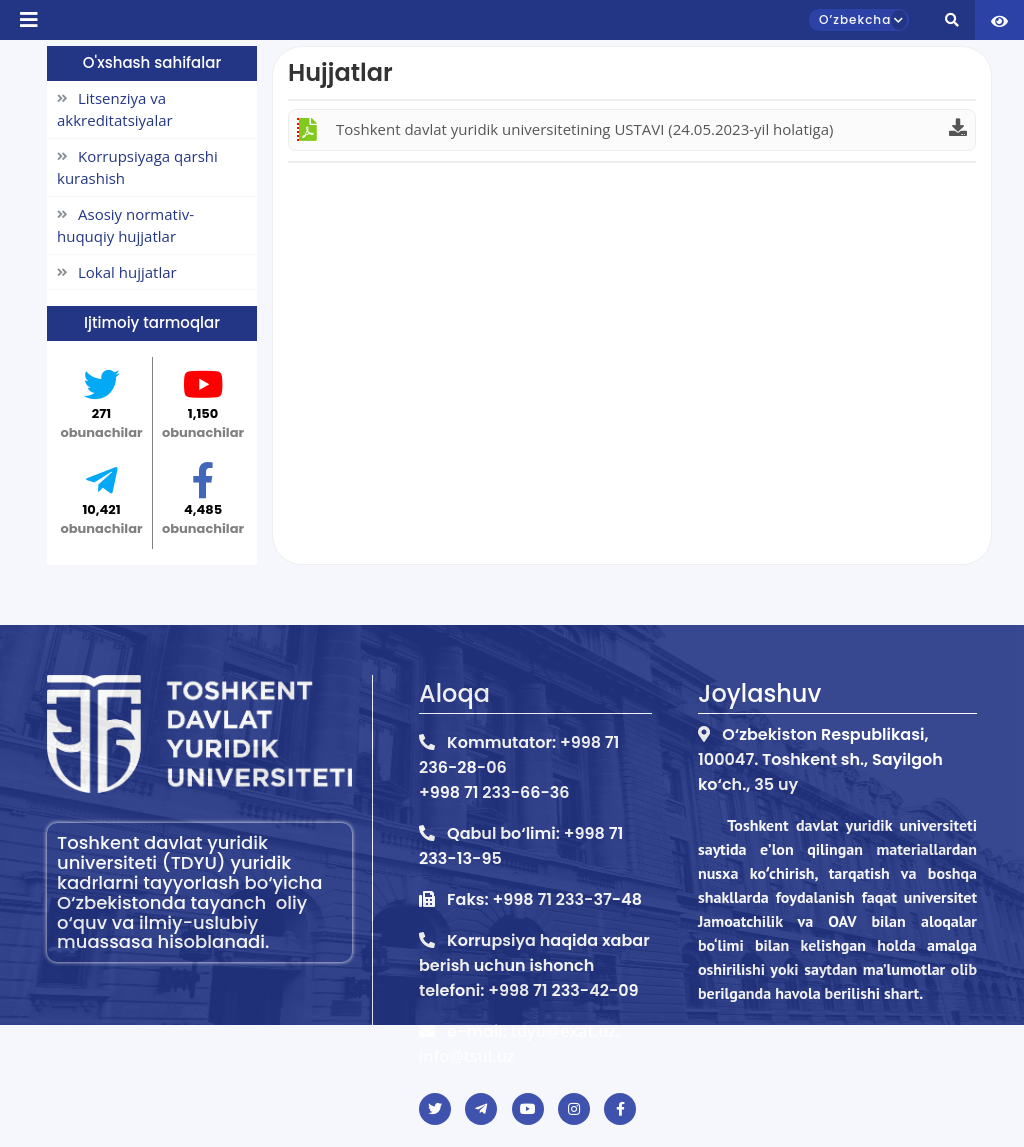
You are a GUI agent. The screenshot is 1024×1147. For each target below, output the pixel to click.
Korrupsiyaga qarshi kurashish (137, 167)
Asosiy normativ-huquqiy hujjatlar (125, 225)
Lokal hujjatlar (117, 272)
